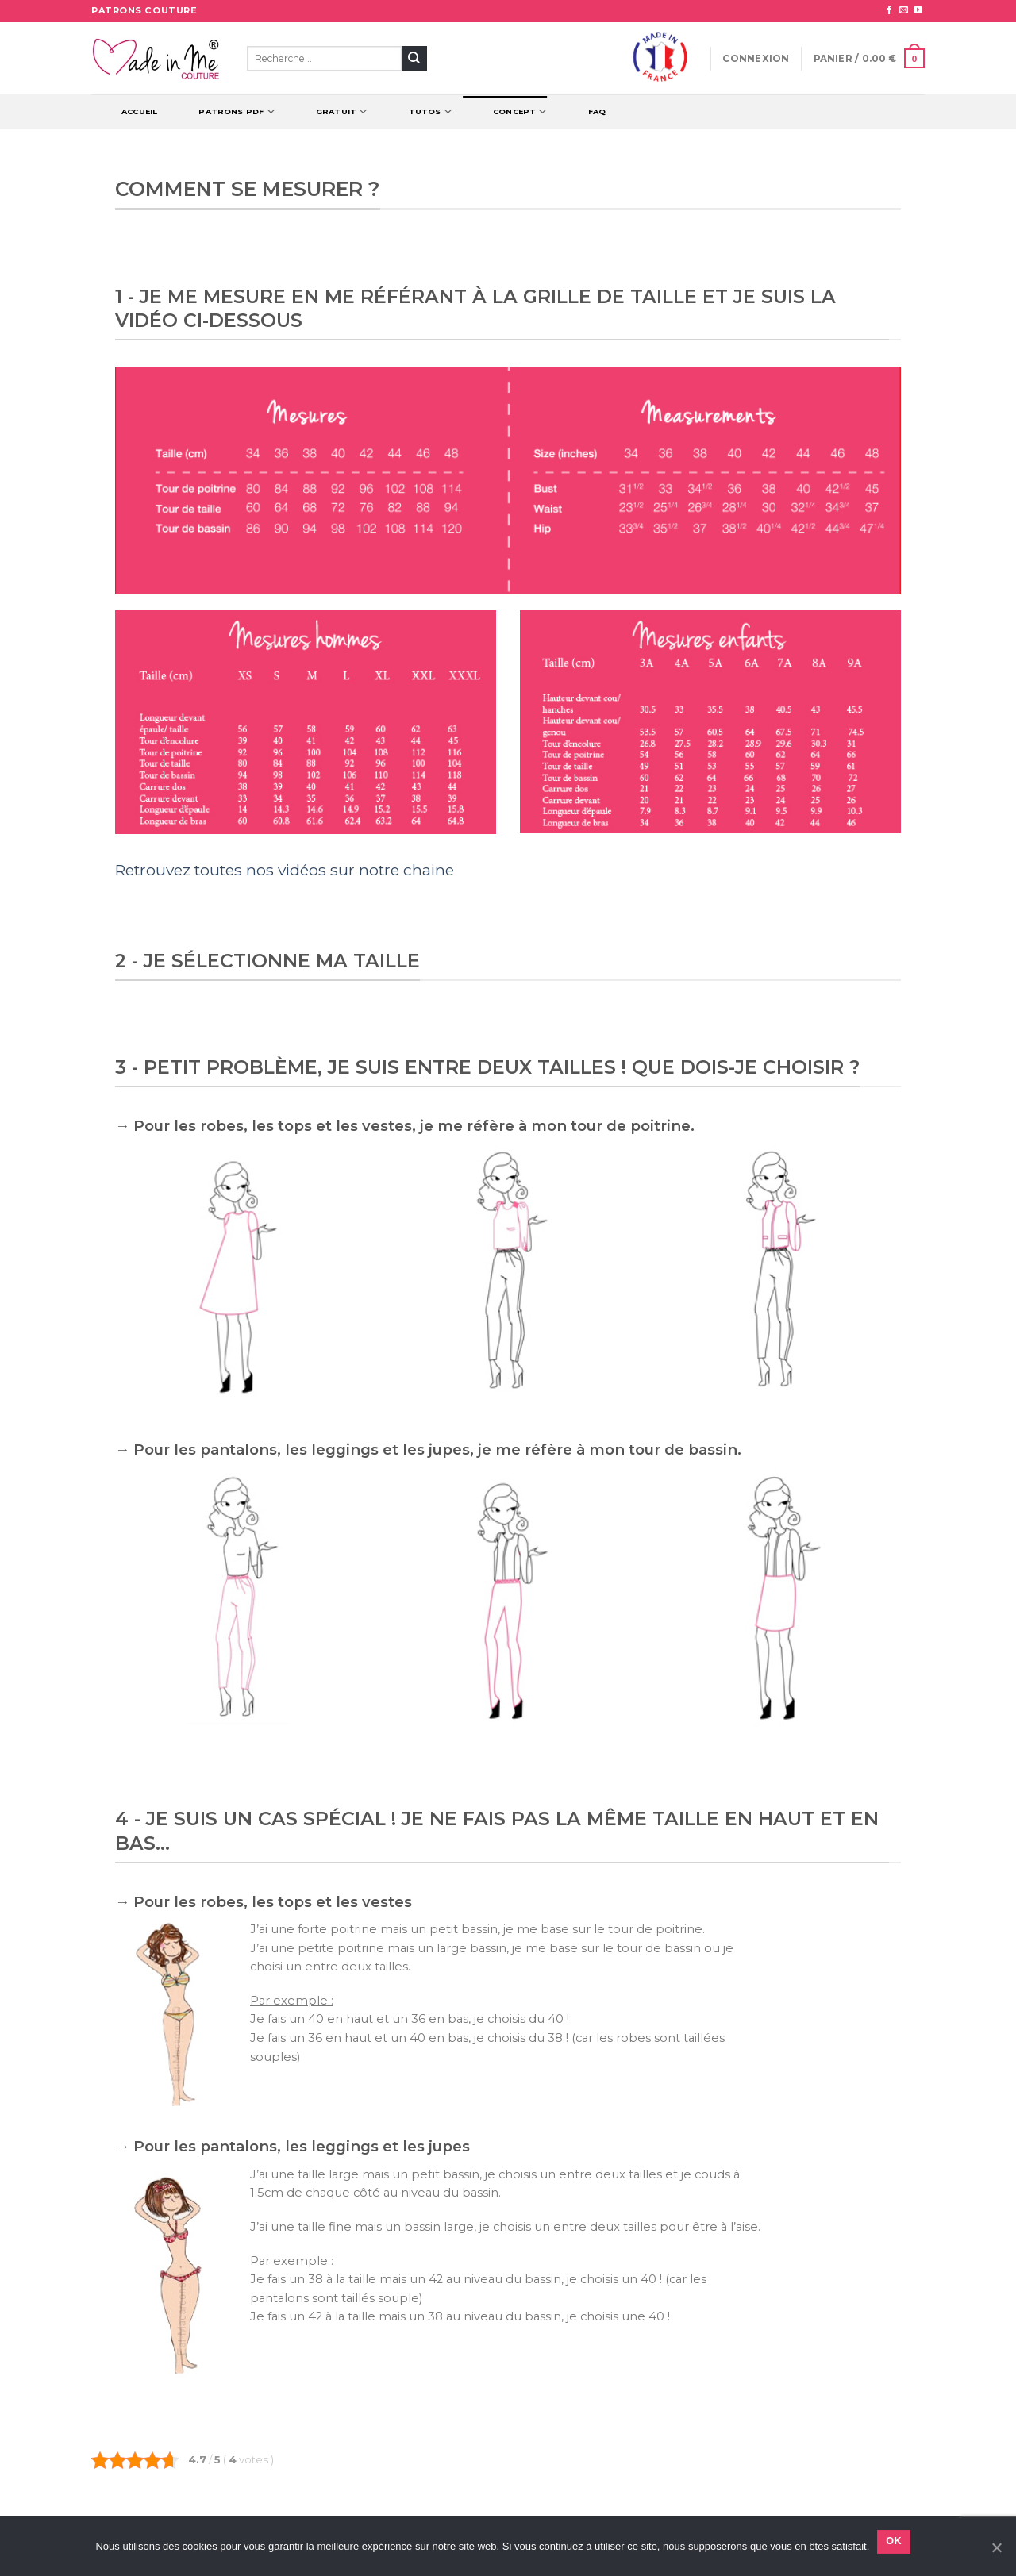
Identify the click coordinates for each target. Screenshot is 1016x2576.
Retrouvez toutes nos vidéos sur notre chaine (284, 869)
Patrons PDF (236, 111)
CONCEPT (520, 111)
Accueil (139, 111)
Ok (894, 2541)
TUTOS (430, 111)
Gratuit (342, 111)
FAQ (597, 111)
